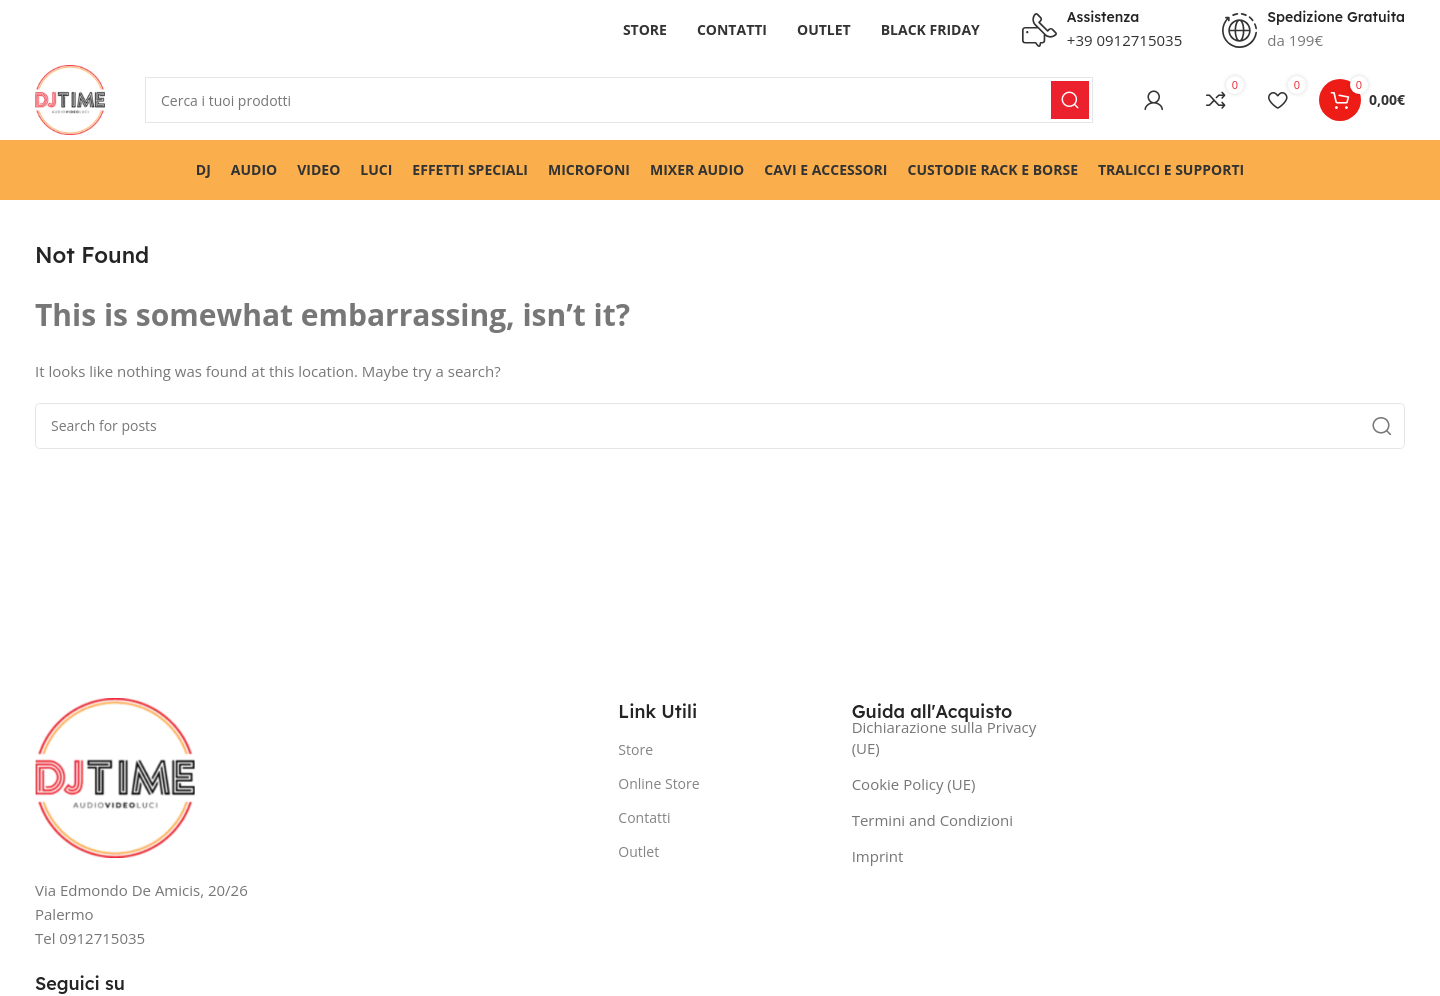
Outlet (638, 851)
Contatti (644, 817)
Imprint (878, 856)
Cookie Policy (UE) (914, 784)
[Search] (619, 100)
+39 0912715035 (1124, 40)
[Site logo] (70, 98)
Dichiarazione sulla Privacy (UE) (944, 737)
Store (635, 749)
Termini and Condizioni (932, 820)
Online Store (658, 783)
